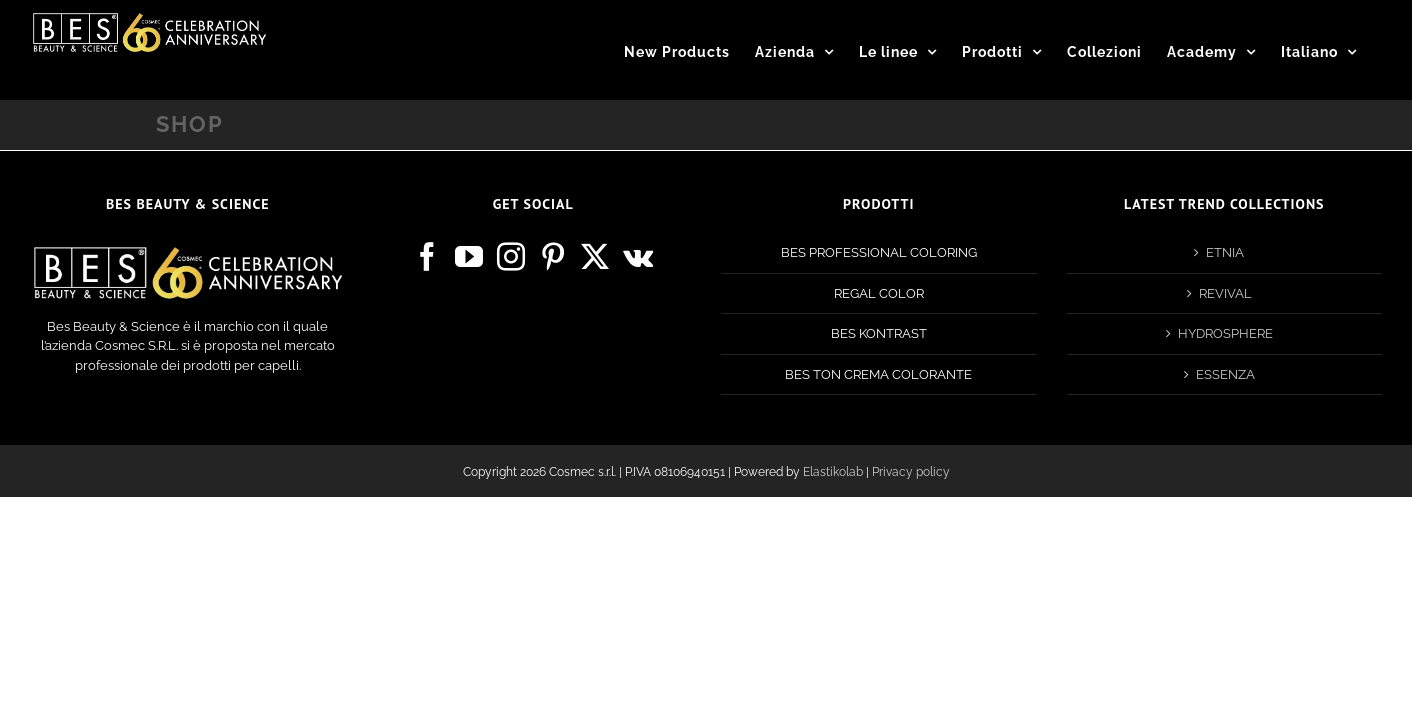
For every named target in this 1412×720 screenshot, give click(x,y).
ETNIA (1225, 252)
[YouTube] (469, 257)
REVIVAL (1225, 293)
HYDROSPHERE (1225, 333)
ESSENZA (1225, 374)
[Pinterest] (553, 257)
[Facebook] (427, 257)
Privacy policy (911, 472)
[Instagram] (511, 257)
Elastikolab (833, 472)
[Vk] (638, 257)
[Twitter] (595, 257)
